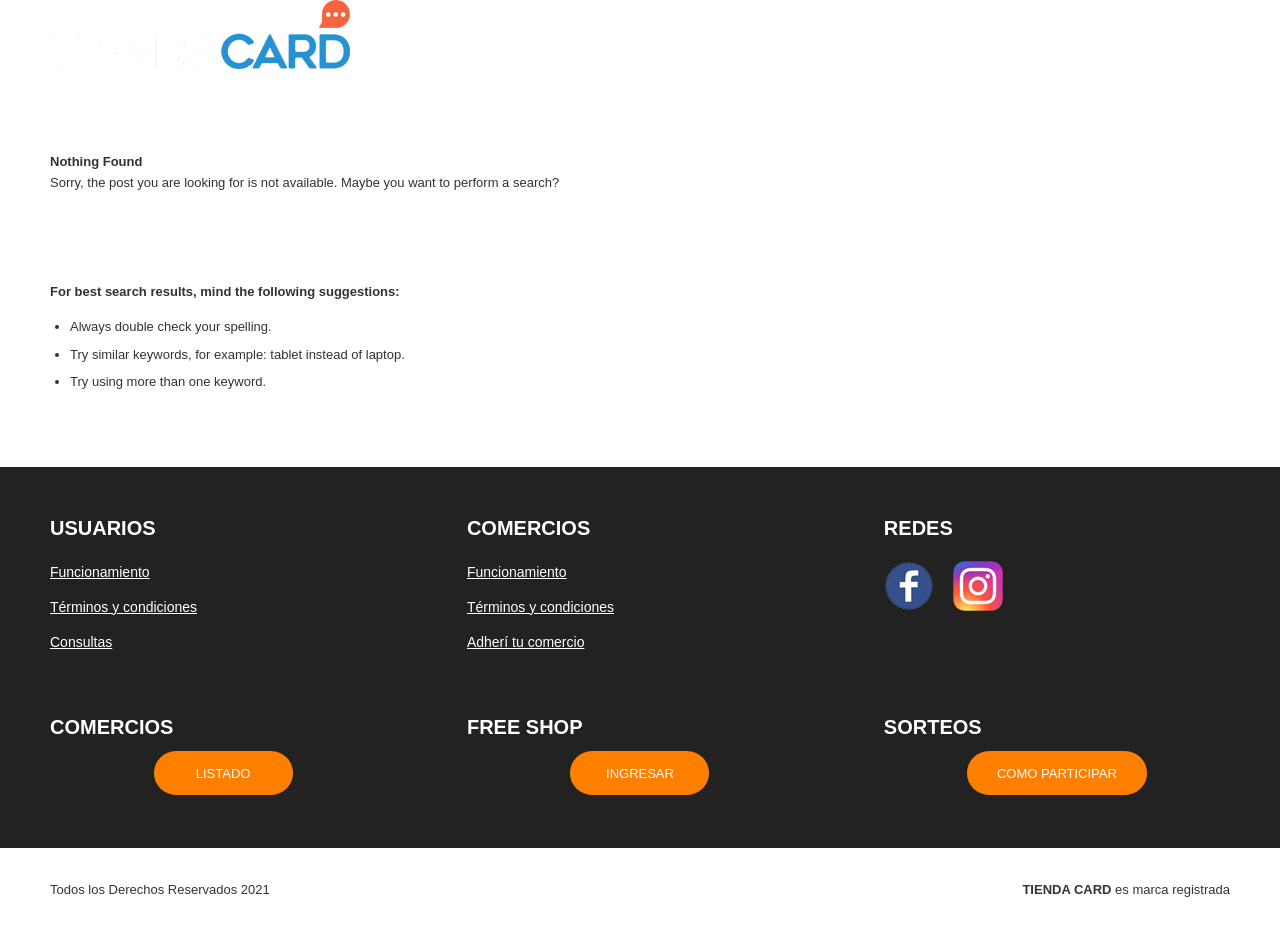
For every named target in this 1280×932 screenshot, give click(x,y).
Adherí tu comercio (526, 642)
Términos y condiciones (123, 607)
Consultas (81, 642)
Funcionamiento (100, 572)
